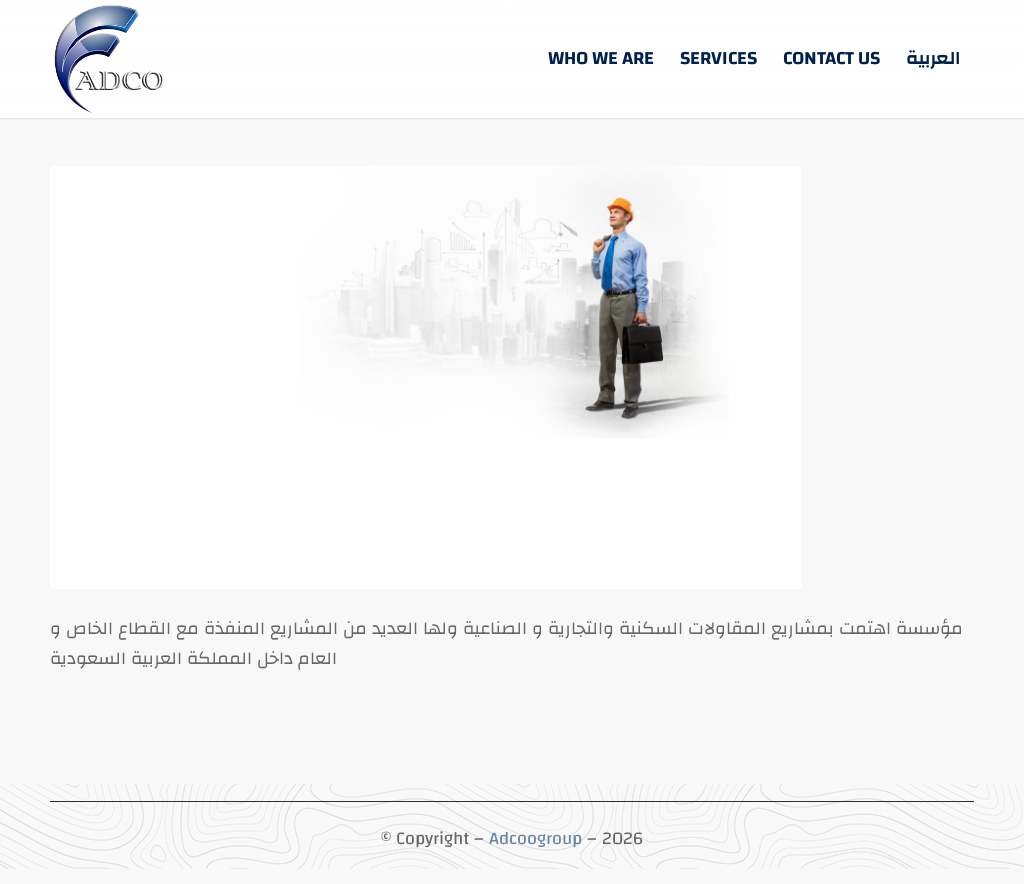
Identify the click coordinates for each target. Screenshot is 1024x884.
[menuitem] (601, 59)
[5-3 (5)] (111, 59)
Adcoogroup (535, 838)
